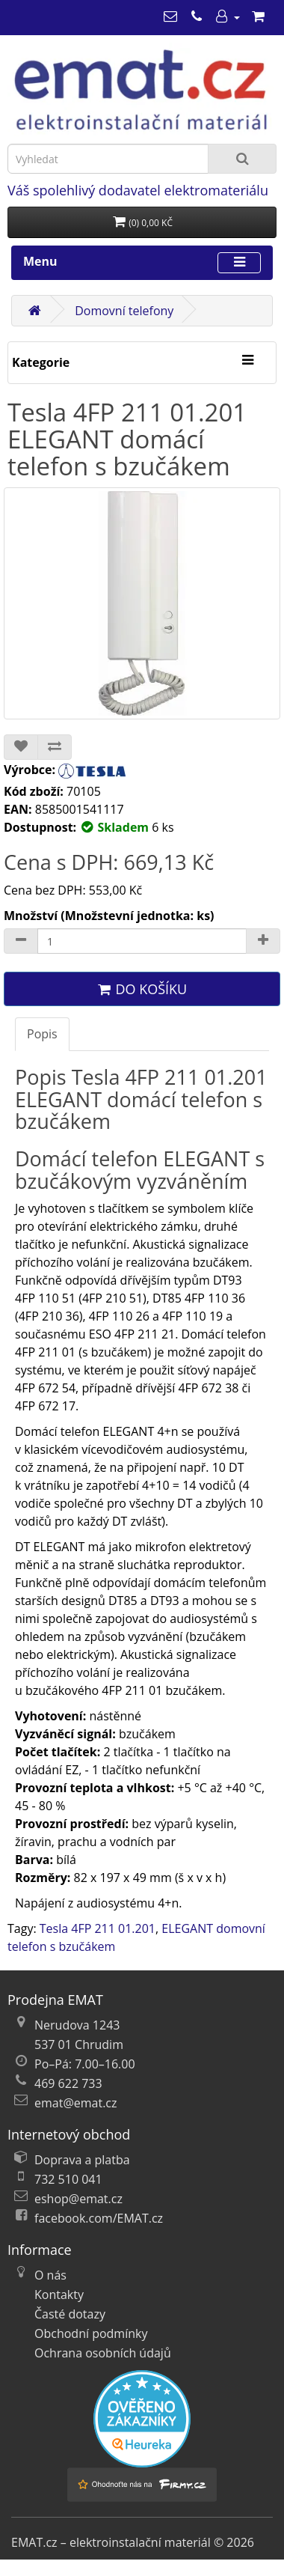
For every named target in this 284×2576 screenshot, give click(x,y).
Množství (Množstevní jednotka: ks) (109, 915)
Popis (42, 1034)
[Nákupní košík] (257, 16)
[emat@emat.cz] (170, 16)
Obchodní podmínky (90, 2333)
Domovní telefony (124, 310)
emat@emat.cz (75, 2103)
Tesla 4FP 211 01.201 (97, 1928)
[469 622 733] (196, 16)
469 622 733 (68, 2083)
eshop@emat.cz (78, 2198)
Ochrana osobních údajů (102, 2353)
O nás (50, 2275)
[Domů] (34, 310)
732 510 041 (68, 2179)
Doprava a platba (82, 2160)
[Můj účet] (227, 16)
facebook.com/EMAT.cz (98, 2218)
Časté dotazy (69, 2314)
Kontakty (59, 2294)
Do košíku (142, 989)
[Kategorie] (247, 361)
